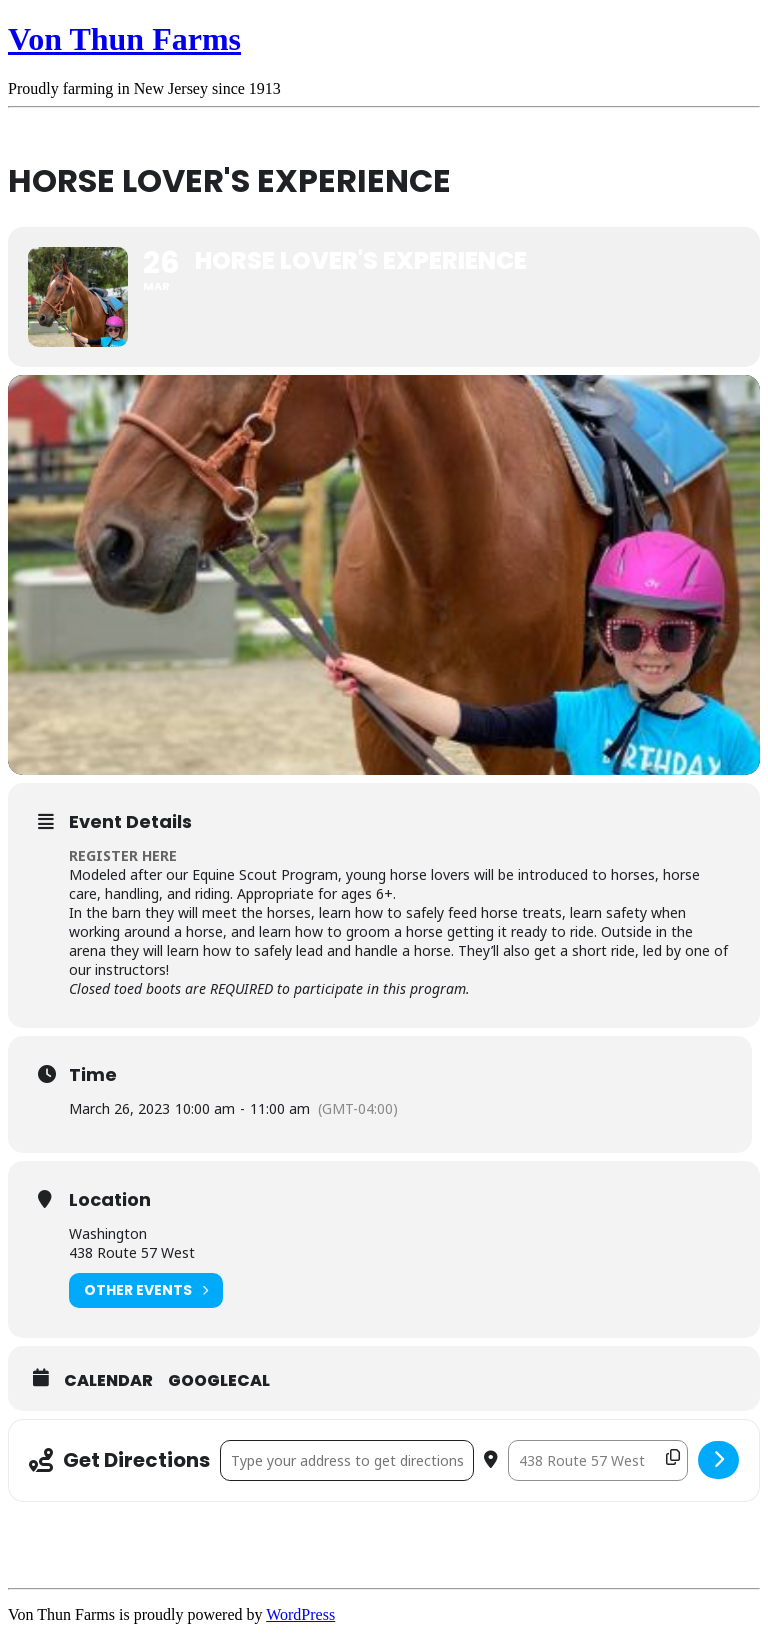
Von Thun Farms (124, 39)
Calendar (108, 1381)
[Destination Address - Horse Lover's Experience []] (598, 1460)
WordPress (300, 1614)
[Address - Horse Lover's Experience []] (347, 1460)
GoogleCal (219, 1381)
